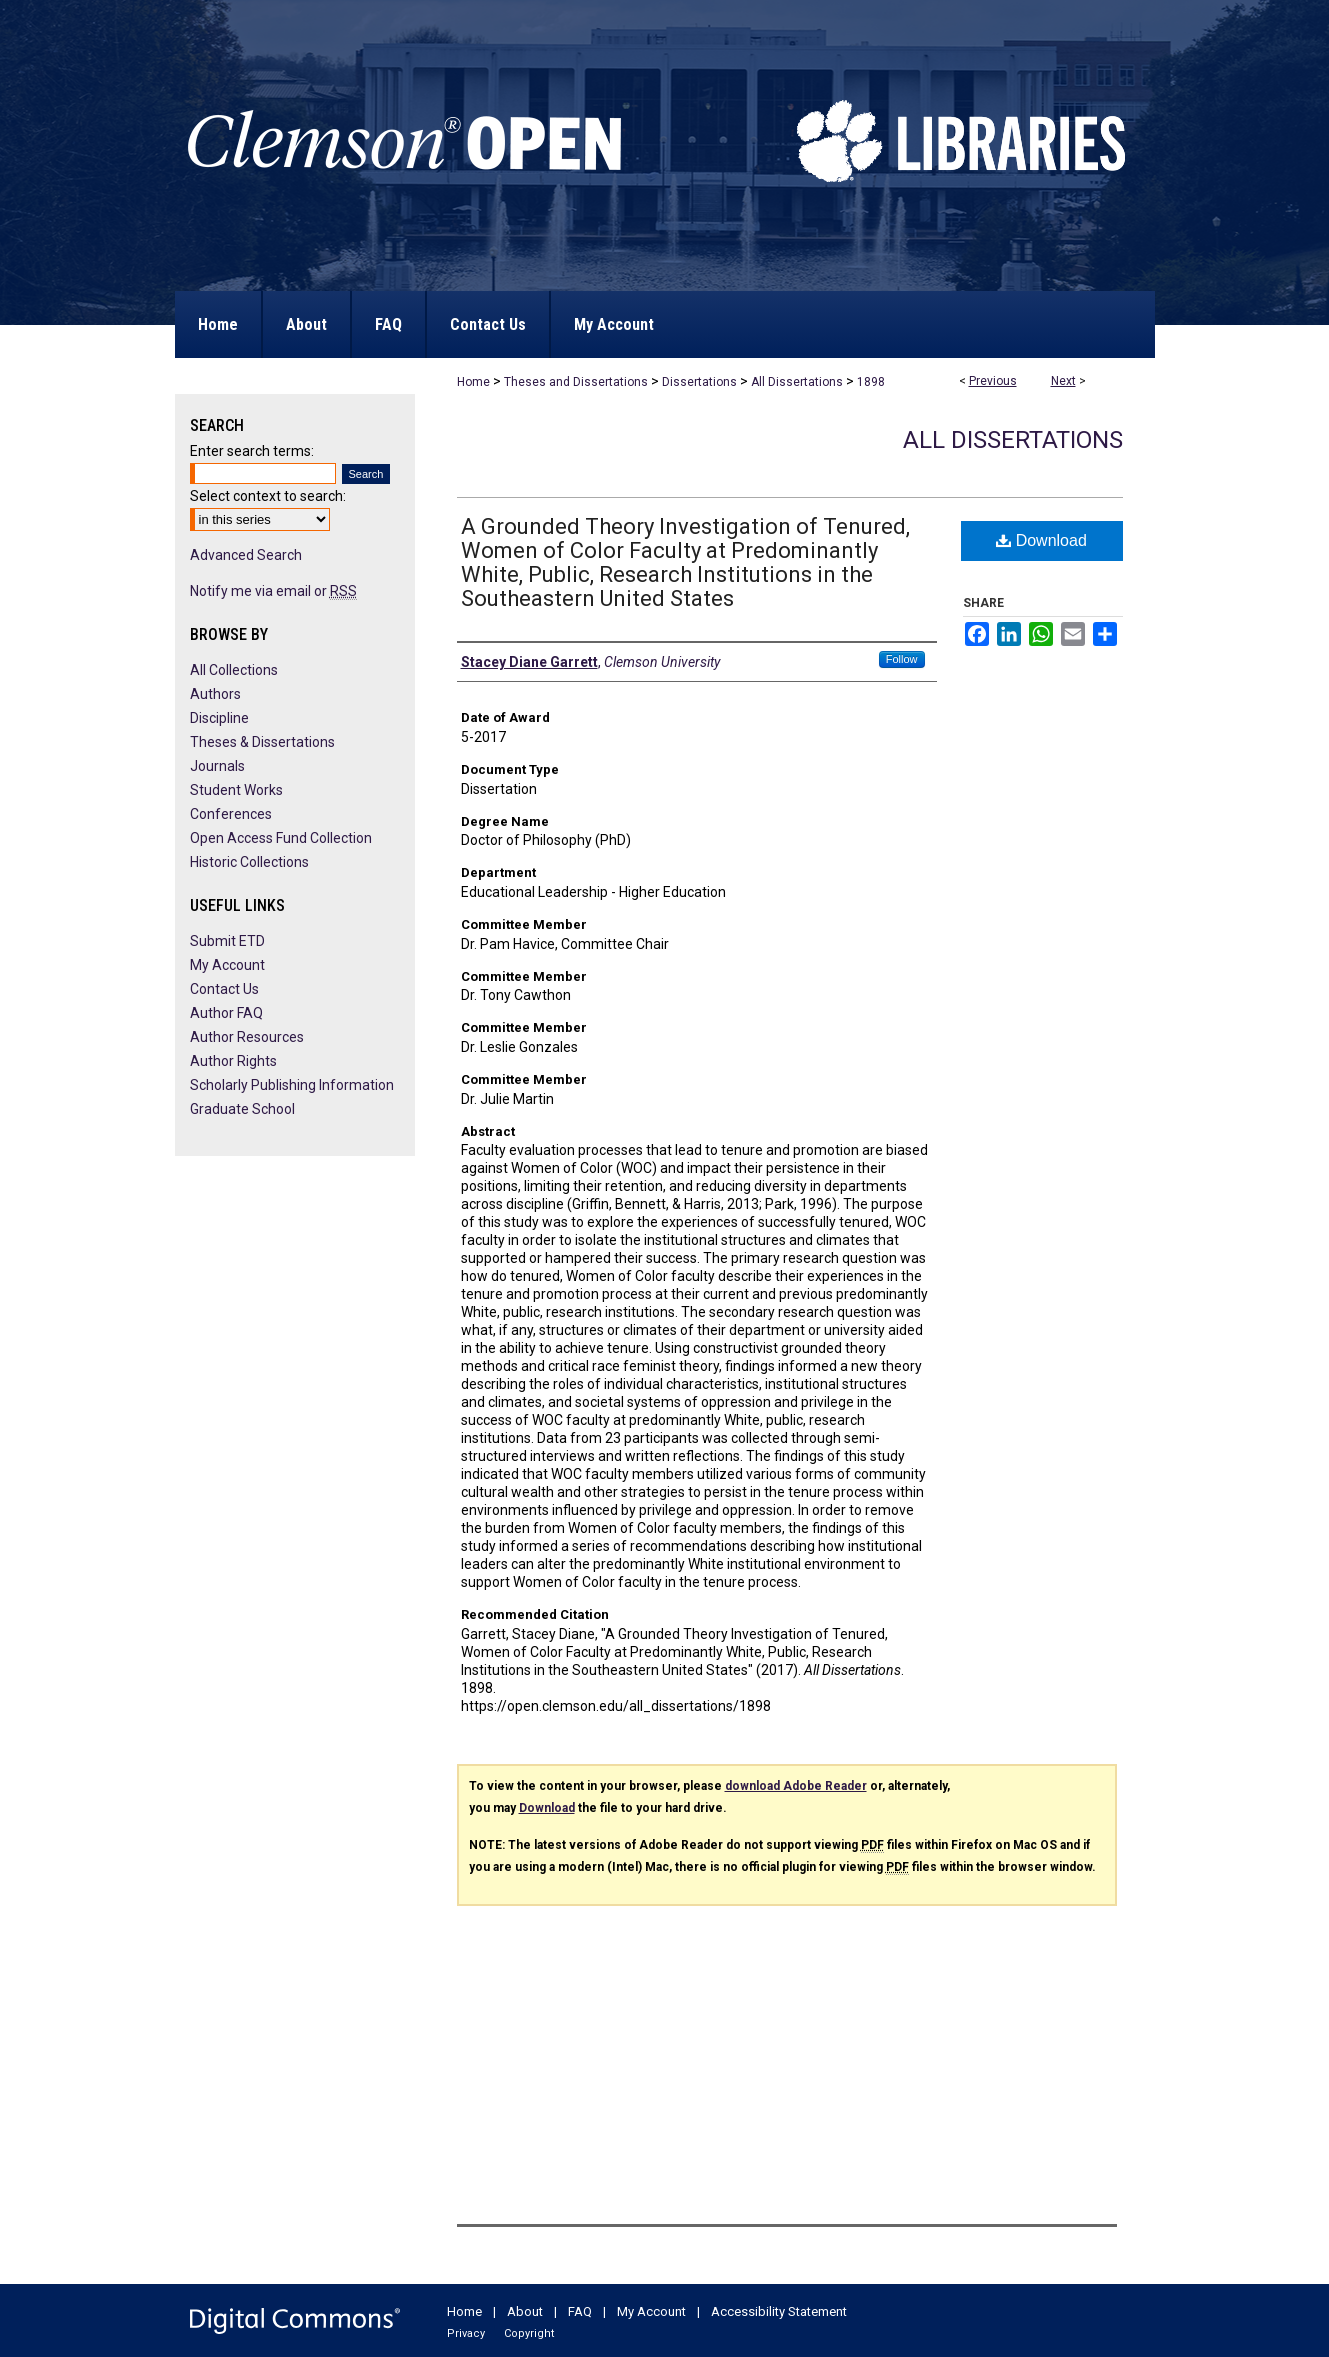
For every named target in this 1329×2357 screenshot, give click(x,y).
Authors (215, 694)
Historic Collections (249, 862)
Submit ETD (227, 941)
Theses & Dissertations (262, 742)
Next (1063, 381)
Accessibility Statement (779, 2311)
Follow (902, 659)
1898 (871, 382)
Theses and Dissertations (576, 382)
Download (1041, 540)
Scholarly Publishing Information (292, 1085)
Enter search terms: (252, 451)
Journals (217, 766)
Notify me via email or (273, 591)
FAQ (580, 2311)
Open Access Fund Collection (281, 838)
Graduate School (242, 1109)
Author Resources (247, 1037)
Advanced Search (246, 555)
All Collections (234, 670)
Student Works (236, 790)
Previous (993, 381)
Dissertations (699, 382)
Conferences (231, 814)
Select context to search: (268, 496)
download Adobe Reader (796, 1786)
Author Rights (233, 1061)
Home (473, 382)
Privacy (466, 2333)
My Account (227, 965)
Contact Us (224, 989)
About (525, 2311)
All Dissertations (797, 382)
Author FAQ (226, 1013)
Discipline (219, 718)
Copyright (529, 2333)
